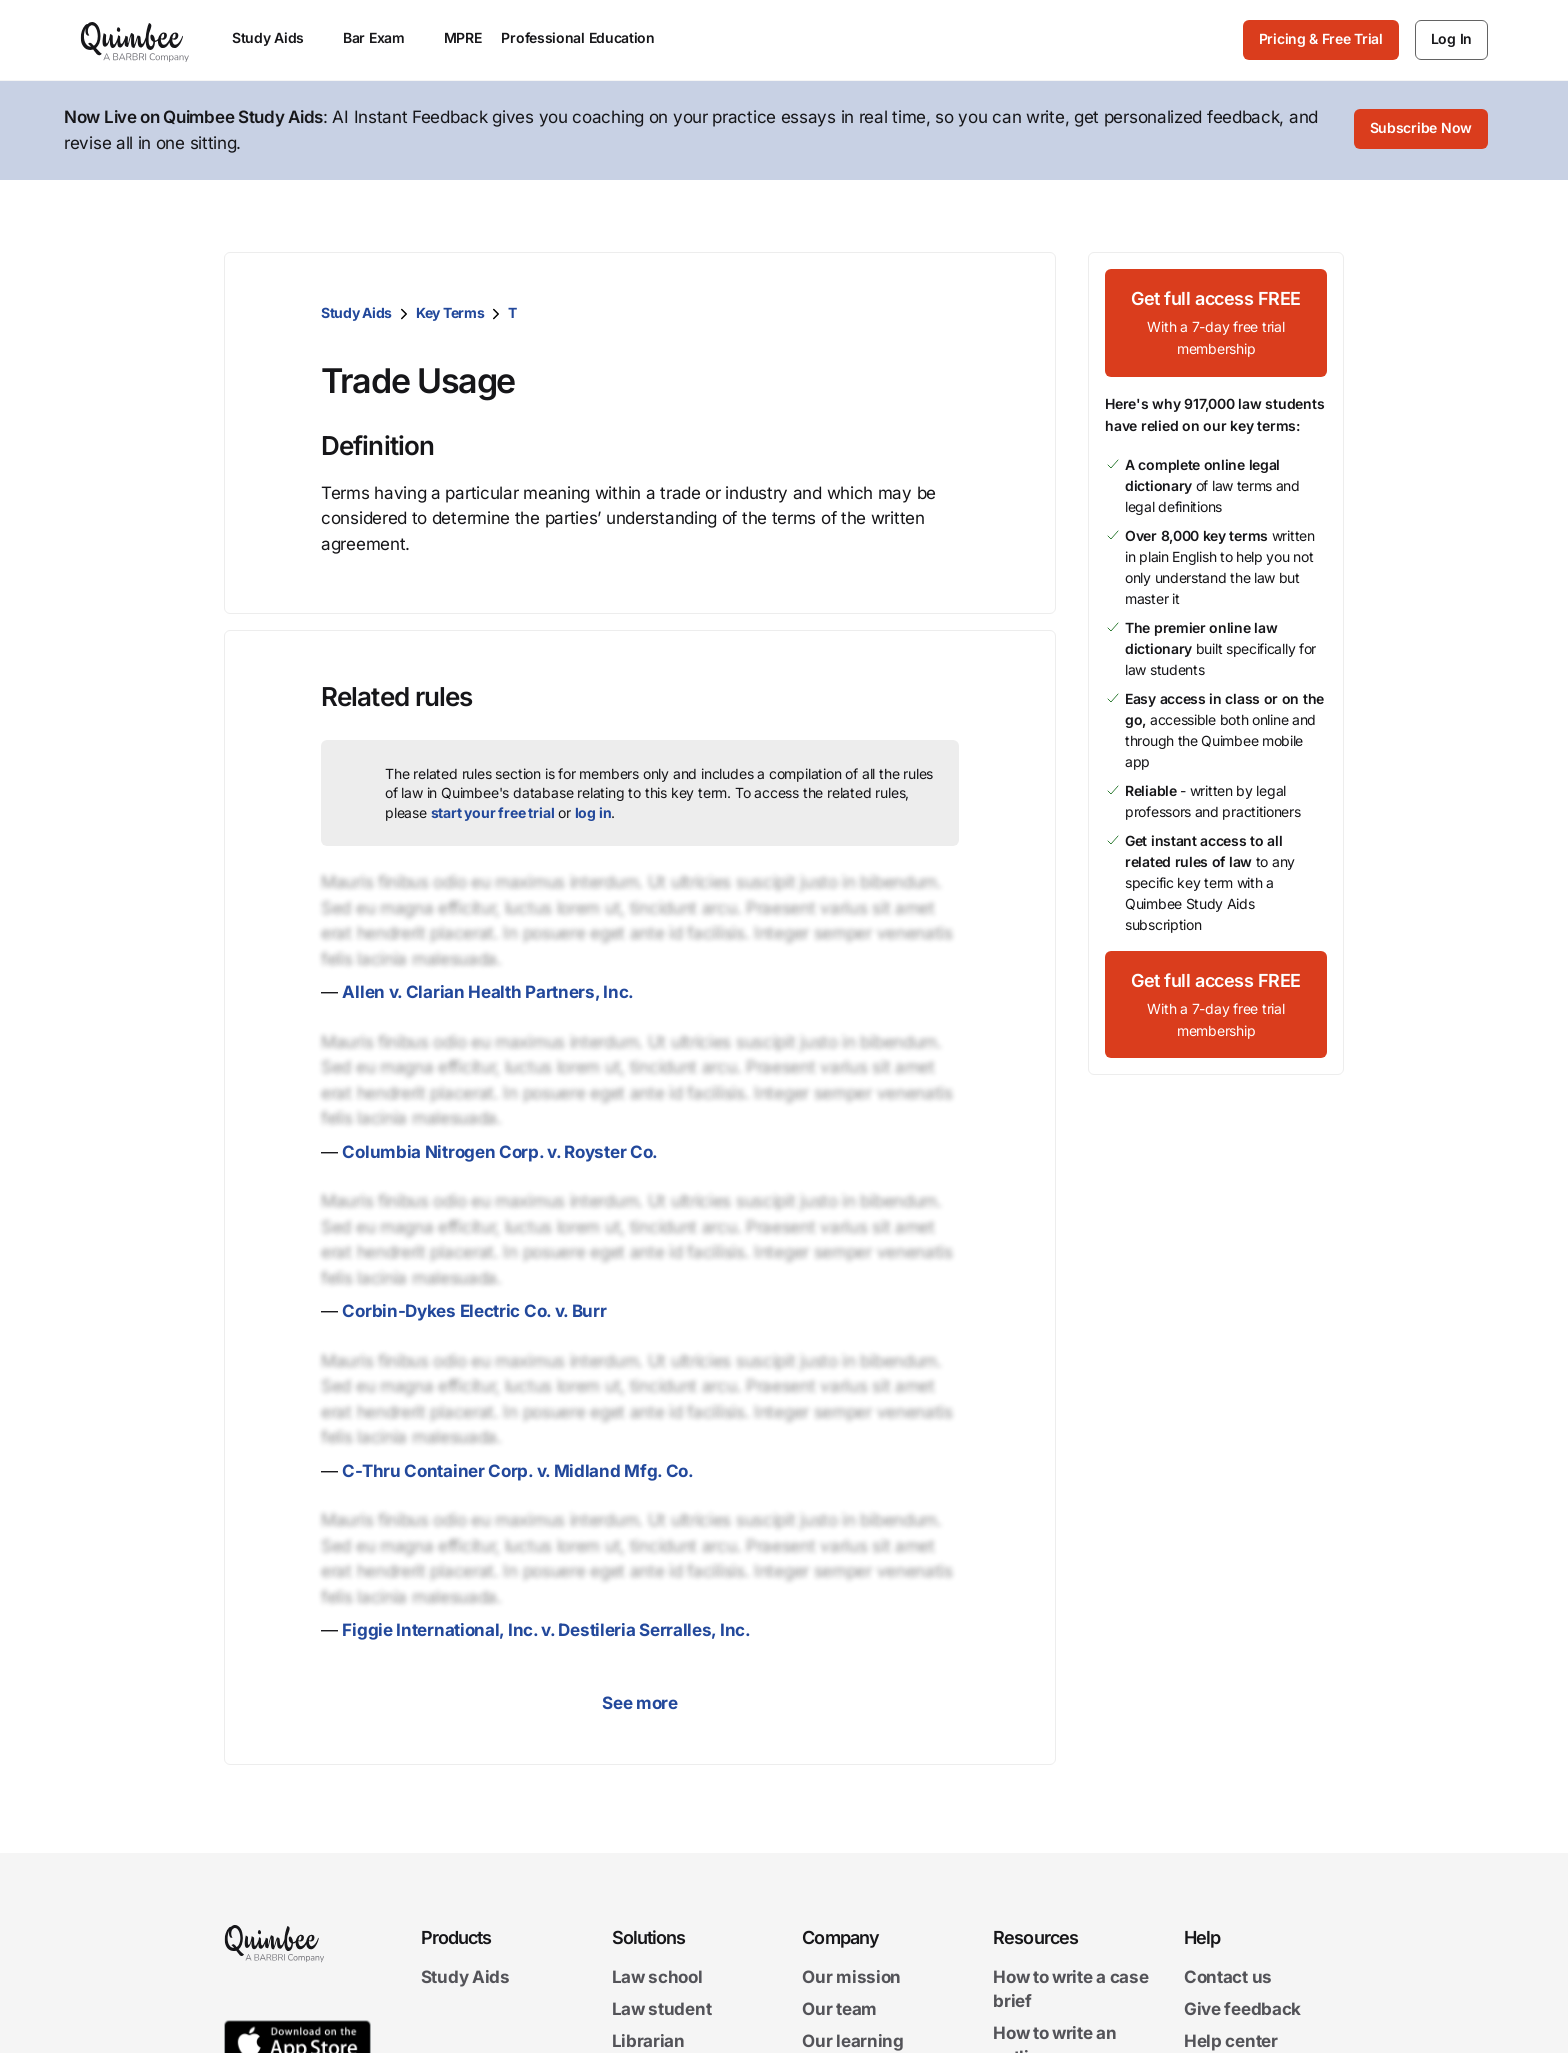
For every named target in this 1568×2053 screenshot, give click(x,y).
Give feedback (1242, 2009)
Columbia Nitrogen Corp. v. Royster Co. (500, 1152)
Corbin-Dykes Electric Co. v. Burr (474, 1311)
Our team (839, 2009)
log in (593, 812)
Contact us (1228, 1977)
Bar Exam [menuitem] (383, 37)
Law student (662, 2009)
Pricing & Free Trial (1321, 38)
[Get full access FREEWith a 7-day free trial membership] (1216, 323)
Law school (657, 1977)
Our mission (851, 1977)
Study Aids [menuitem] (277, 37)
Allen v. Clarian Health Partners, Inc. (488, 992)
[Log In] (1451, 40)
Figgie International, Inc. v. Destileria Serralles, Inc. (546, 1630)
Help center (1231, 2041)
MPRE (463, 37)
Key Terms (450, 312)
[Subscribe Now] (1421, 131)
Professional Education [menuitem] (587, 37)
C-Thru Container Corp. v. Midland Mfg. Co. (517, 1471)
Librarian (648, 2041)
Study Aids (356, 312)
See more (640, 1703)
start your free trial (493, 812)
